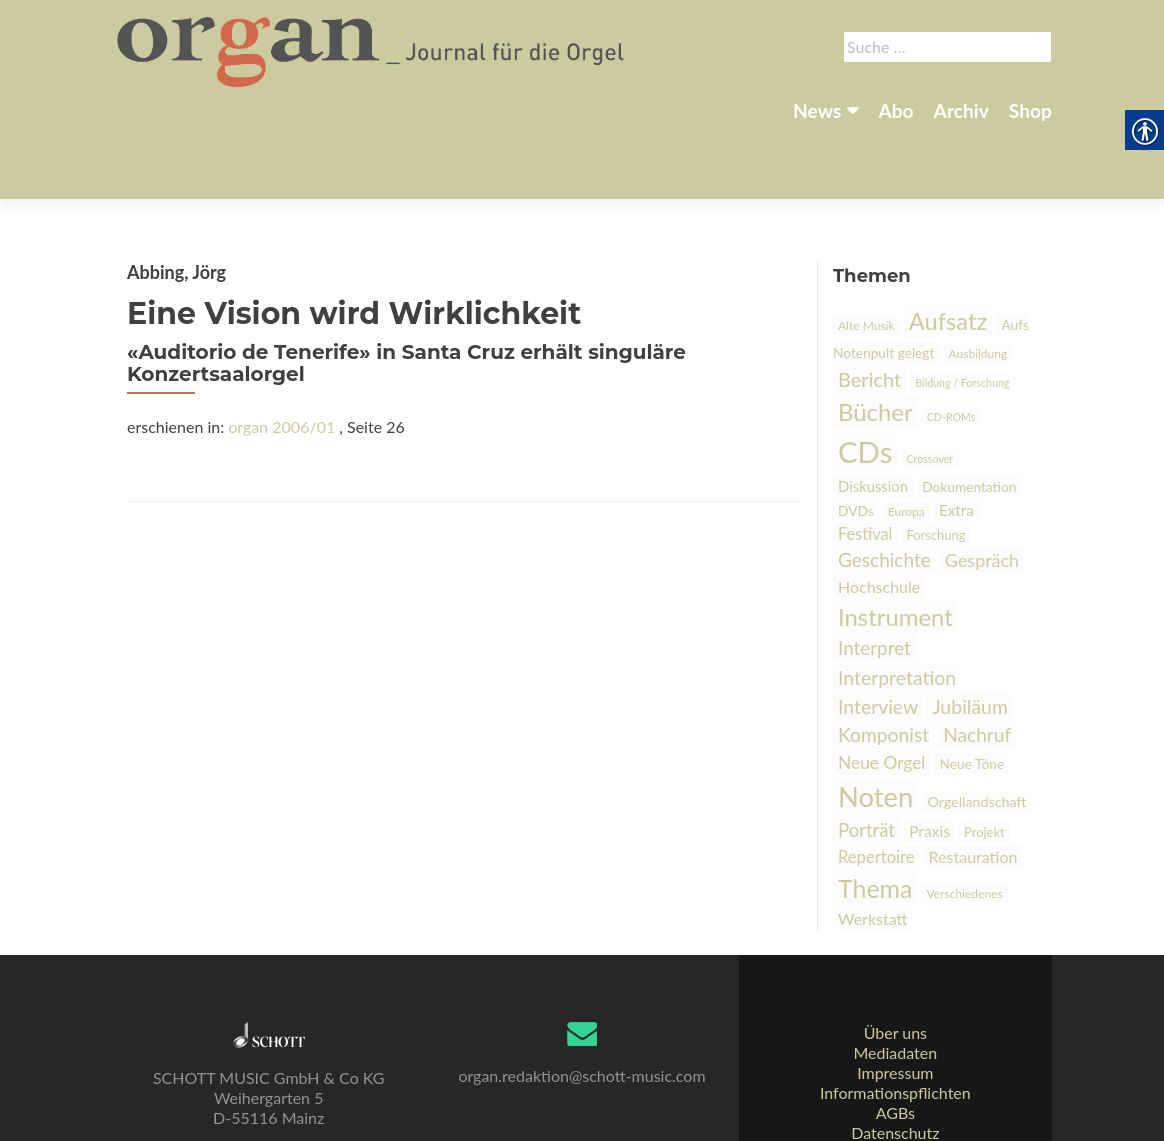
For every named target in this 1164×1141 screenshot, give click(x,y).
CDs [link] (865, 381)
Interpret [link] (874, 577)
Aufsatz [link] (948, 251)
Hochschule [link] (879, 516)
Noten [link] (875, 726)
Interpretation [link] (897, 607)
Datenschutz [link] (895, 1086)
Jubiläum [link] (970, 636)
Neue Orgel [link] (881, 692)
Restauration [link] (973, 786)
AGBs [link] (895, 1066)
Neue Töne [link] (972, 693)
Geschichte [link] (884, 489)
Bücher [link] (875, 341)
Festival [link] (865, 463)
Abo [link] (895, 110)
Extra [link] (956, 440)
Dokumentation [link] (969, 416)
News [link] (817, 110)
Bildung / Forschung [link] (962, 312)
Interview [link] (878, 636)
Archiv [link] (961, 110)
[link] (372, 48)
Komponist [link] (883, 664)
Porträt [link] (866, 760)
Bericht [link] (869, 309)
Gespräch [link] (982, 490)
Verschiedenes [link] (965, 823)
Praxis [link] (929, 761)
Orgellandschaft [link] (976, 731)
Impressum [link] (895, 1026)
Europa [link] (906, 441)
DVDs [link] (856, 440)
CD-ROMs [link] (951, 346)
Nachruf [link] (977, 664)
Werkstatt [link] (873, 848)
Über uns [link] (895, 986)
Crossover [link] (929, 388)
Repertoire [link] (876, 787)
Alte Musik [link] (866, 255)
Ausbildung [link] (978, 283)
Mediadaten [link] (895, 1006)
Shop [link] (1030, 110)
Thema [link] (875, 818)
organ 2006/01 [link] (281, 356)
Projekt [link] (984, 762)
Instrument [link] (895, 546)
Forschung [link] (936, 465)
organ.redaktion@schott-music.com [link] (581, 1029)
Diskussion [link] (873, 416)
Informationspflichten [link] (895, 1046)
